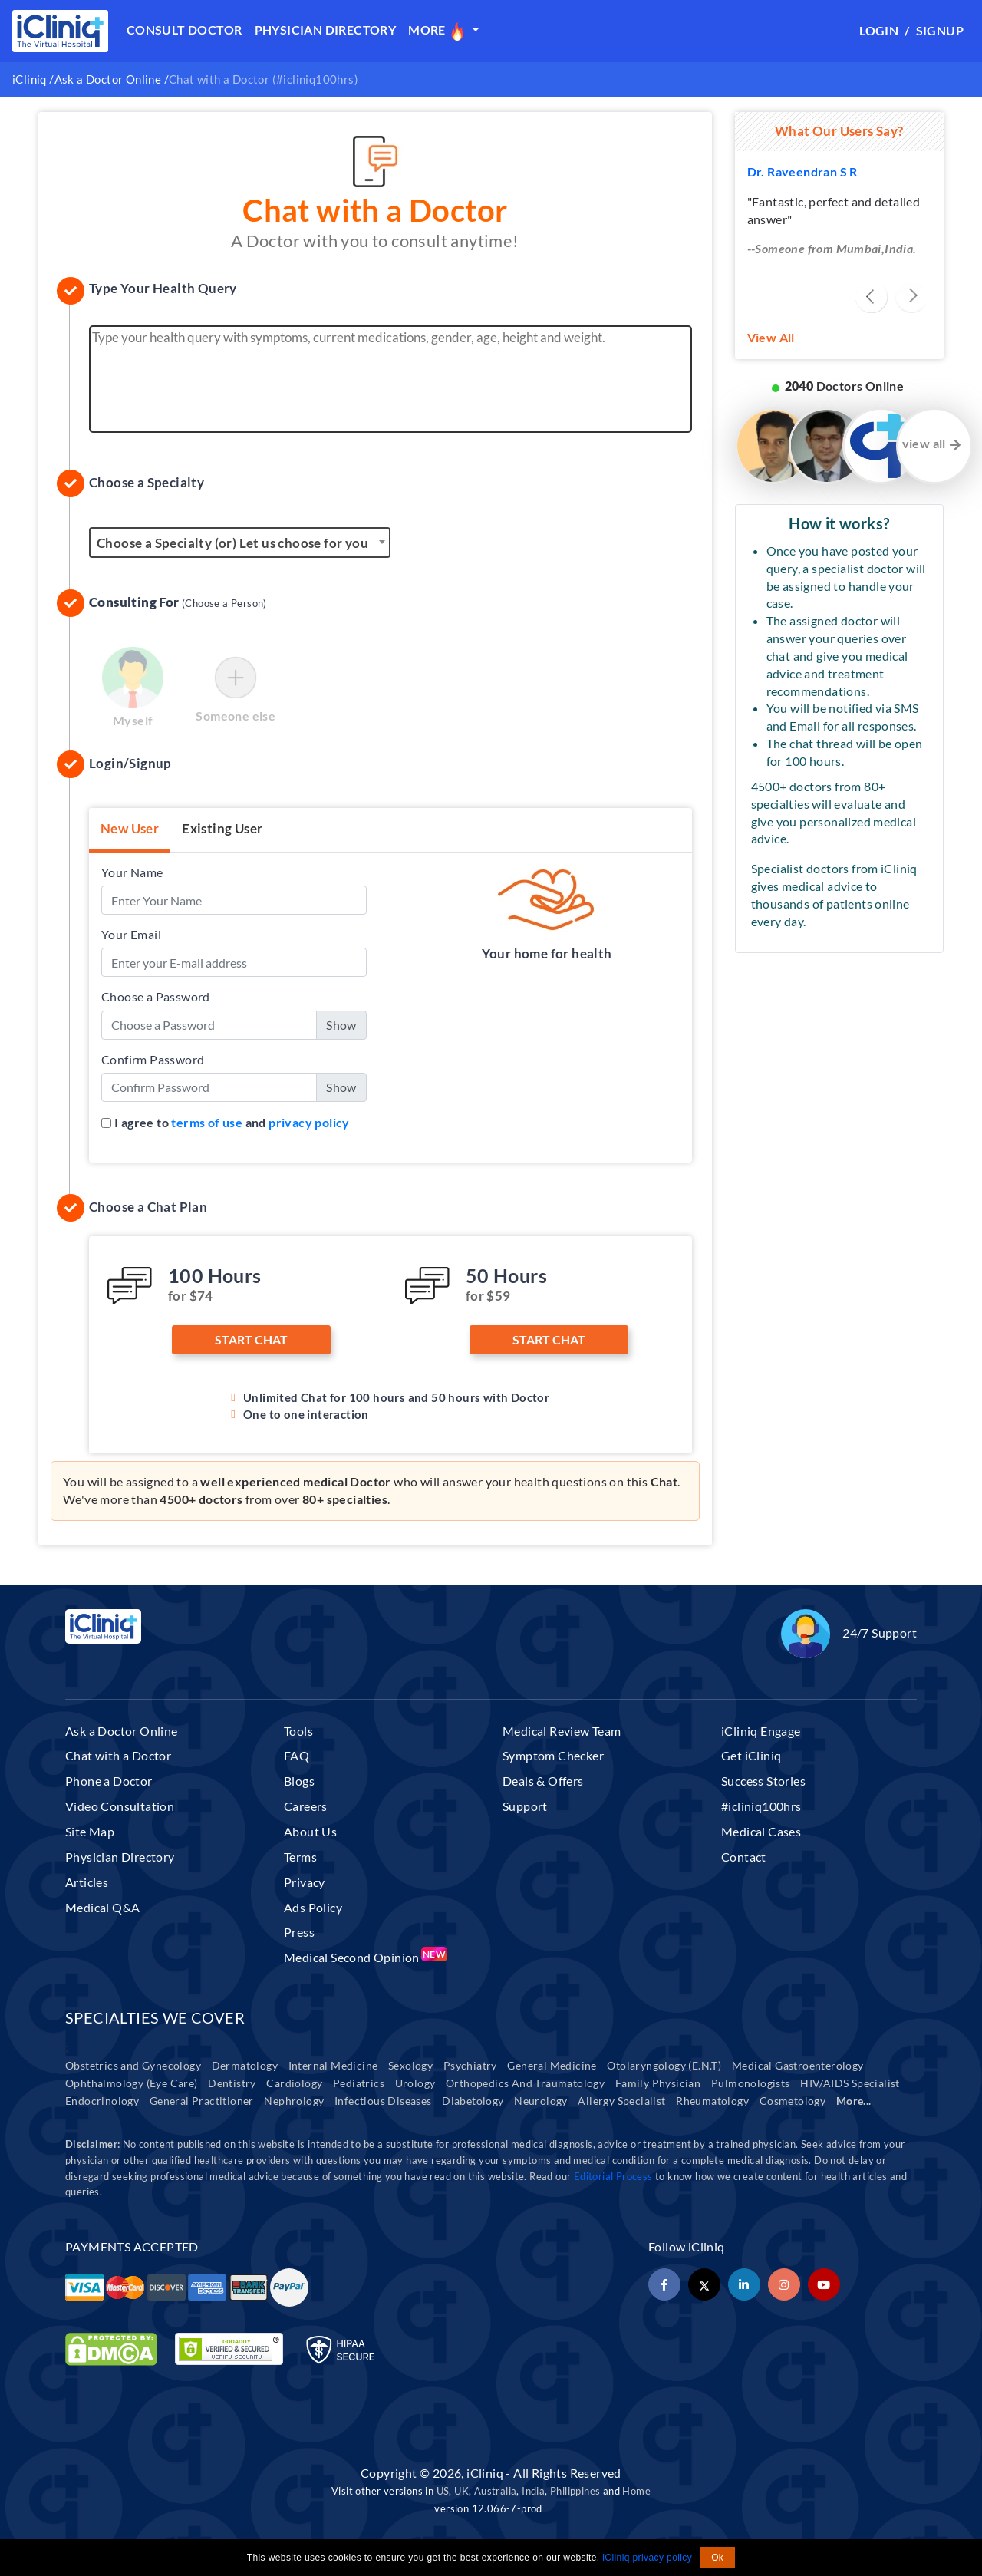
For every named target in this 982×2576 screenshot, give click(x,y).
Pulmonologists (750, 2082)
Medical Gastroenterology (798, 2065)
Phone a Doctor (109, 1780)
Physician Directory (326, 29)
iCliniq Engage (761, 1730)
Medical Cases (761, 1831)
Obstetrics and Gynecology (133, 2065)
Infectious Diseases (383, 2100)
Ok (717, 2557)
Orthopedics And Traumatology (525, 2082)
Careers (306, 1806)
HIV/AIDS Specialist (850, 2082)
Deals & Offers (543, 1780)
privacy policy (309, 1122)
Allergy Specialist (621, 2100)
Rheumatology (712, 2100)
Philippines (575, 2491)
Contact (743, 1856)
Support (525, 1806)
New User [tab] (130, 828)
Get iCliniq (751, 1755)
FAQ (296, 1755)
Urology (415, 2082)
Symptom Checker (553, 1755)
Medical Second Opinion (365, 1957)
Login (878, 30)
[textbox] (240, 543)
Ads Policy (313, 1907)
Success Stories (763, 1780)
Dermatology (245, 2065)
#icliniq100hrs (761, 1806)
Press (299, 1932)
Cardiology (294, 2082)
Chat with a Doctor (118, 1755)
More (438, 31)
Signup (940, 30)
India (533, 2491)
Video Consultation (119, 1806)
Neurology (541, 2100)
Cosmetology (792, 2100)
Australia (495, 2491)
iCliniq (29, 79)
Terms (300, 1856)
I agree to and (232, 1122)
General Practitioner (202, 2100)
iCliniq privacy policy (647, 2557)
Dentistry (232, 2082)
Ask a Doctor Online (108, 79)
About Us (310, 1831)
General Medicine (551, 2065)
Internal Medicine (333, 2065)
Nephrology (294, 2100)
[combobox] (239, 542)
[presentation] (871, 297)
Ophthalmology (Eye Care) (131, 2082)
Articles (86, 1882)
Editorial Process (614, 2176)
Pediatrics (358, 2082)
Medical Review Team (562, 1730)
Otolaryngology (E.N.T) (664, 2065)
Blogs (299, 1780)
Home (636, 2491)
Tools (298, 1730)
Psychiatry (470, 2065)
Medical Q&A (102, 1907)
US (443, 2491)
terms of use (206, 1122)
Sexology (410, 2065)
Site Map (89, 1831)
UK (461, 2491)
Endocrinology (102, 2100)
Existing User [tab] (222, 828)
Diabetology (472, 2100)
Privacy (304, 1882)
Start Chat (251, 1339)
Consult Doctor (184, 29)
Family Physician (657, 2082)
